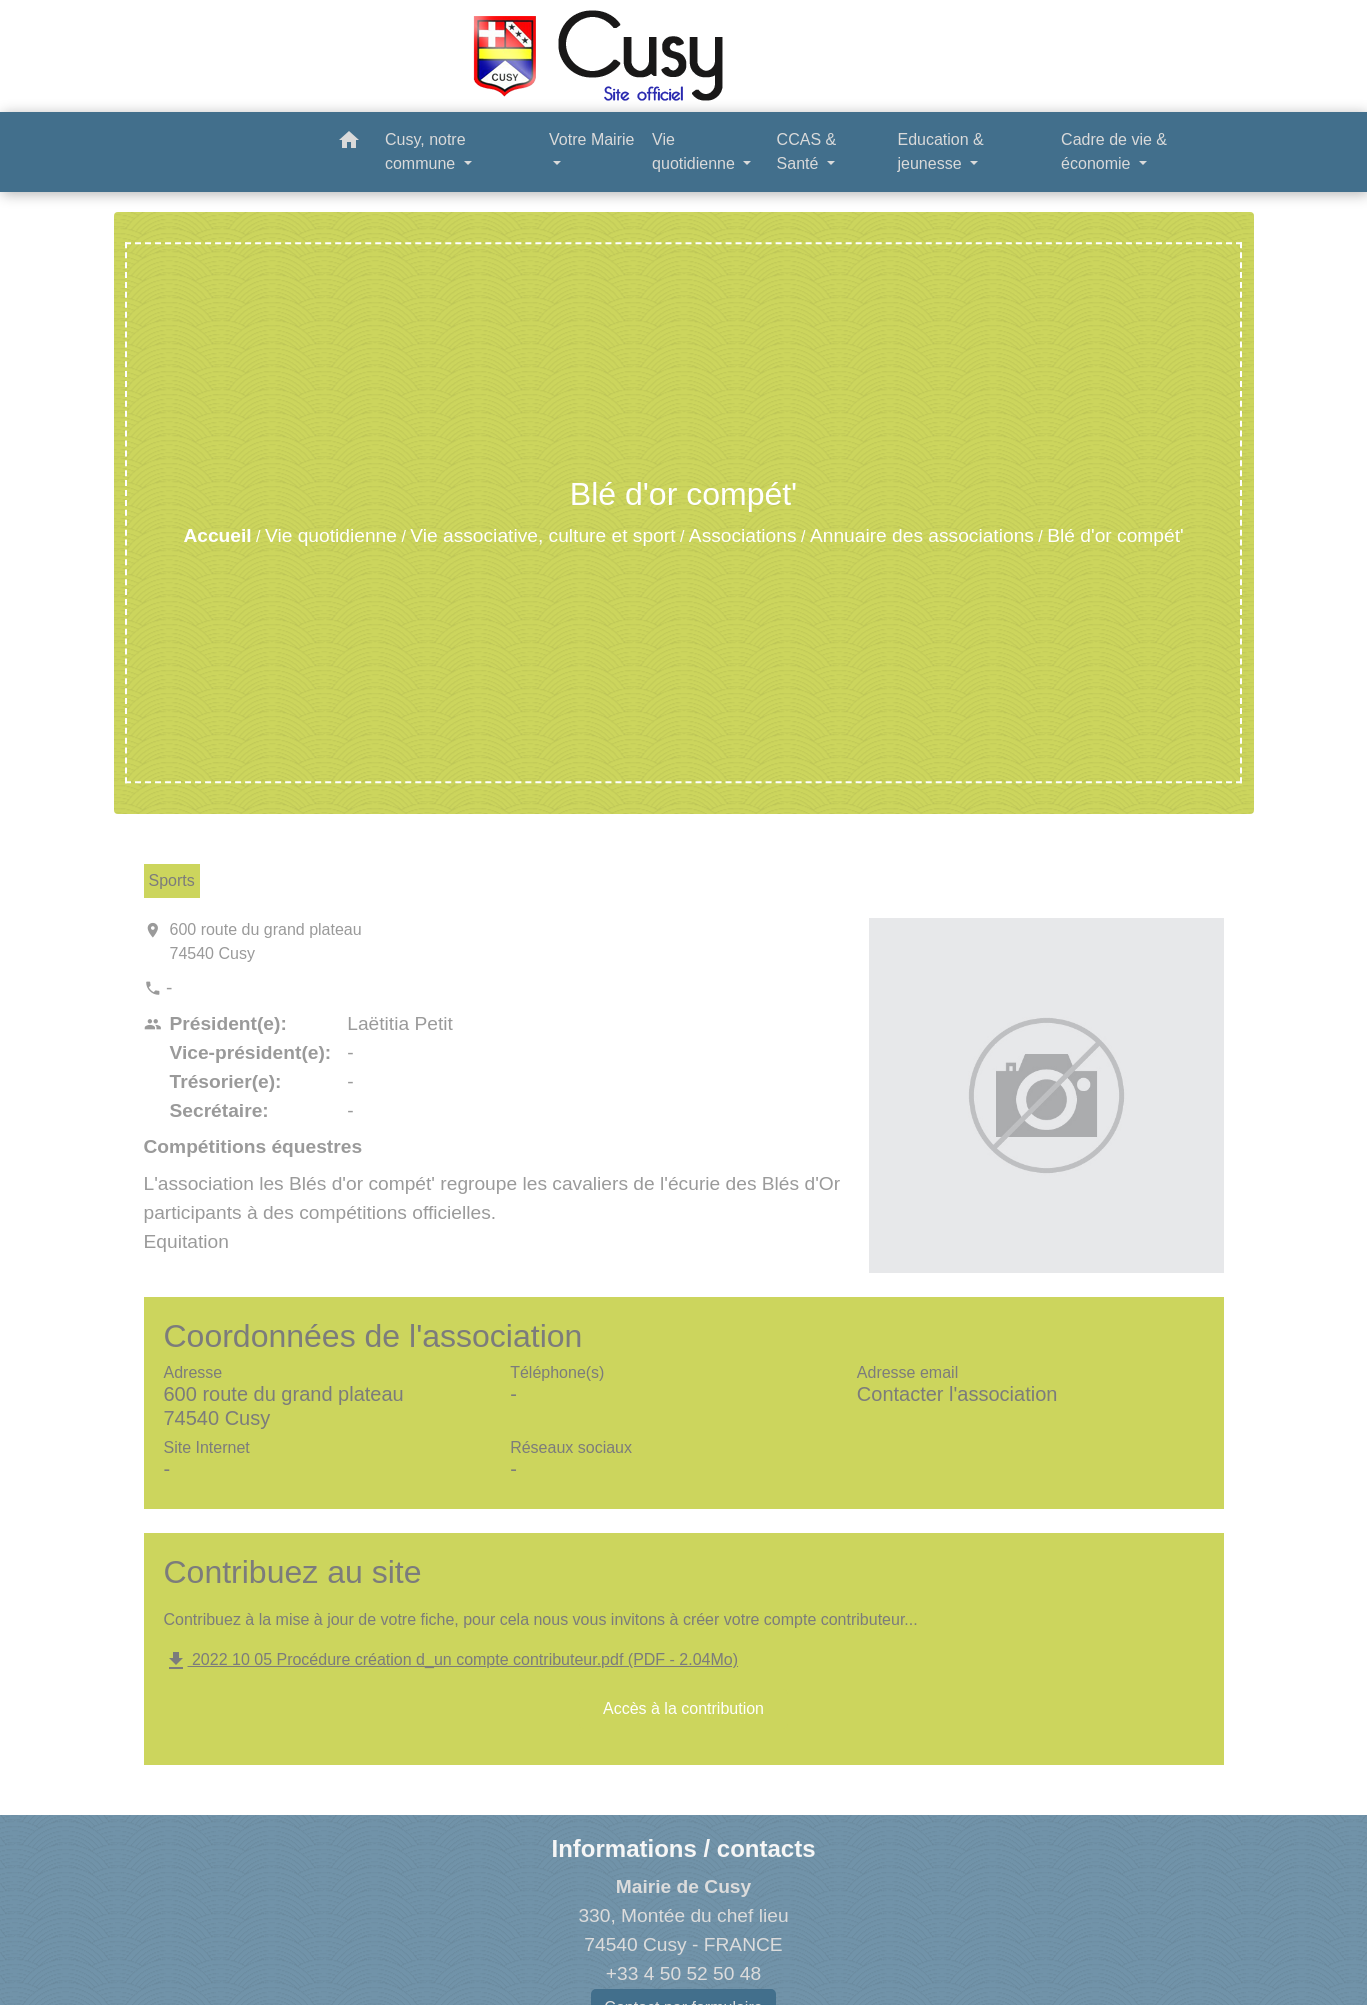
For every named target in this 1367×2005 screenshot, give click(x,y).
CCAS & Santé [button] (807, 151)
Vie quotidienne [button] (695, 151)
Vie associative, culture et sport (542, 535)
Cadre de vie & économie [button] (1114, 151)
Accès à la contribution (683, 1708)
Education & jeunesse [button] (940, 151)
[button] (349, 143)
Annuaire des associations (922, 535)
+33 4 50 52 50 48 (683, 1973)
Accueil (217, 535)
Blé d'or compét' (1115, 535)
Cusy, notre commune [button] (425, 151)
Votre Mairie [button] (591, 139)
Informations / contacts (683, 1848)
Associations (743, 535)
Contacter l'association (957, 1394)
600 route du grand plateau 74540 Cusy (266, 941)
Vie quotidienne (331, 535)
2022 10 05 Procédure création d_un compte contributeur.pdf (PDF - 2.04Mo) (451, 1659)
